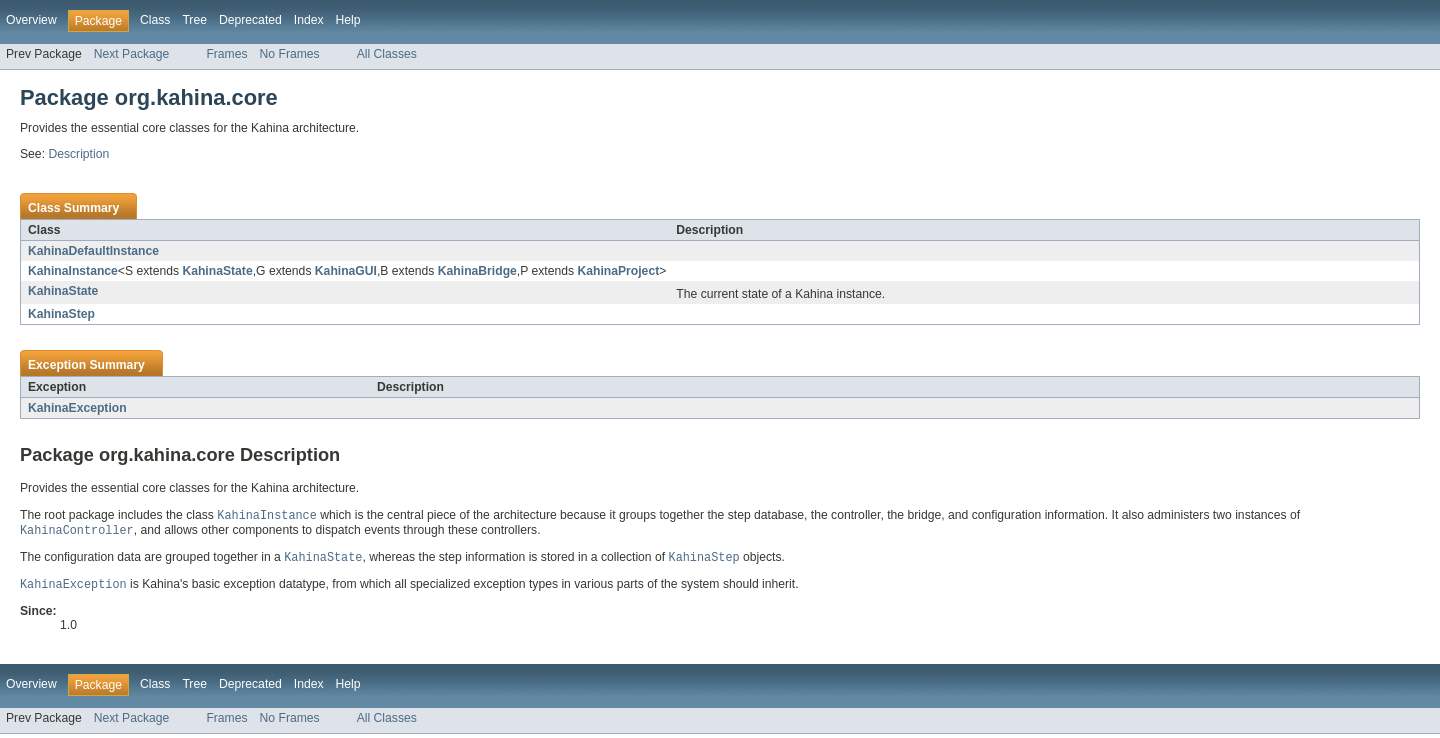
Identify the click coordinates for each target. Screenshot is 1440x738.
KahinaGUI (346, 271)
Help (348, 20)
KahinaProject (618, 271)
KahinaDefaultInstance (93, 251)
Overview (31, 20)
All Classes (387, 54)
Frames (226, 54)
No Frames (290, 54)
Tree (194, 20)
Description (78, 154)
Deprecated (250, 20)
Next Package (132, 54)
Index (309, 20)
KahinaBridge (477, 271)
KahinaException (77, 408)
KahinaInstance (73, 271)
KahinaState (217, 271)
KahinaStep (61, 314)
